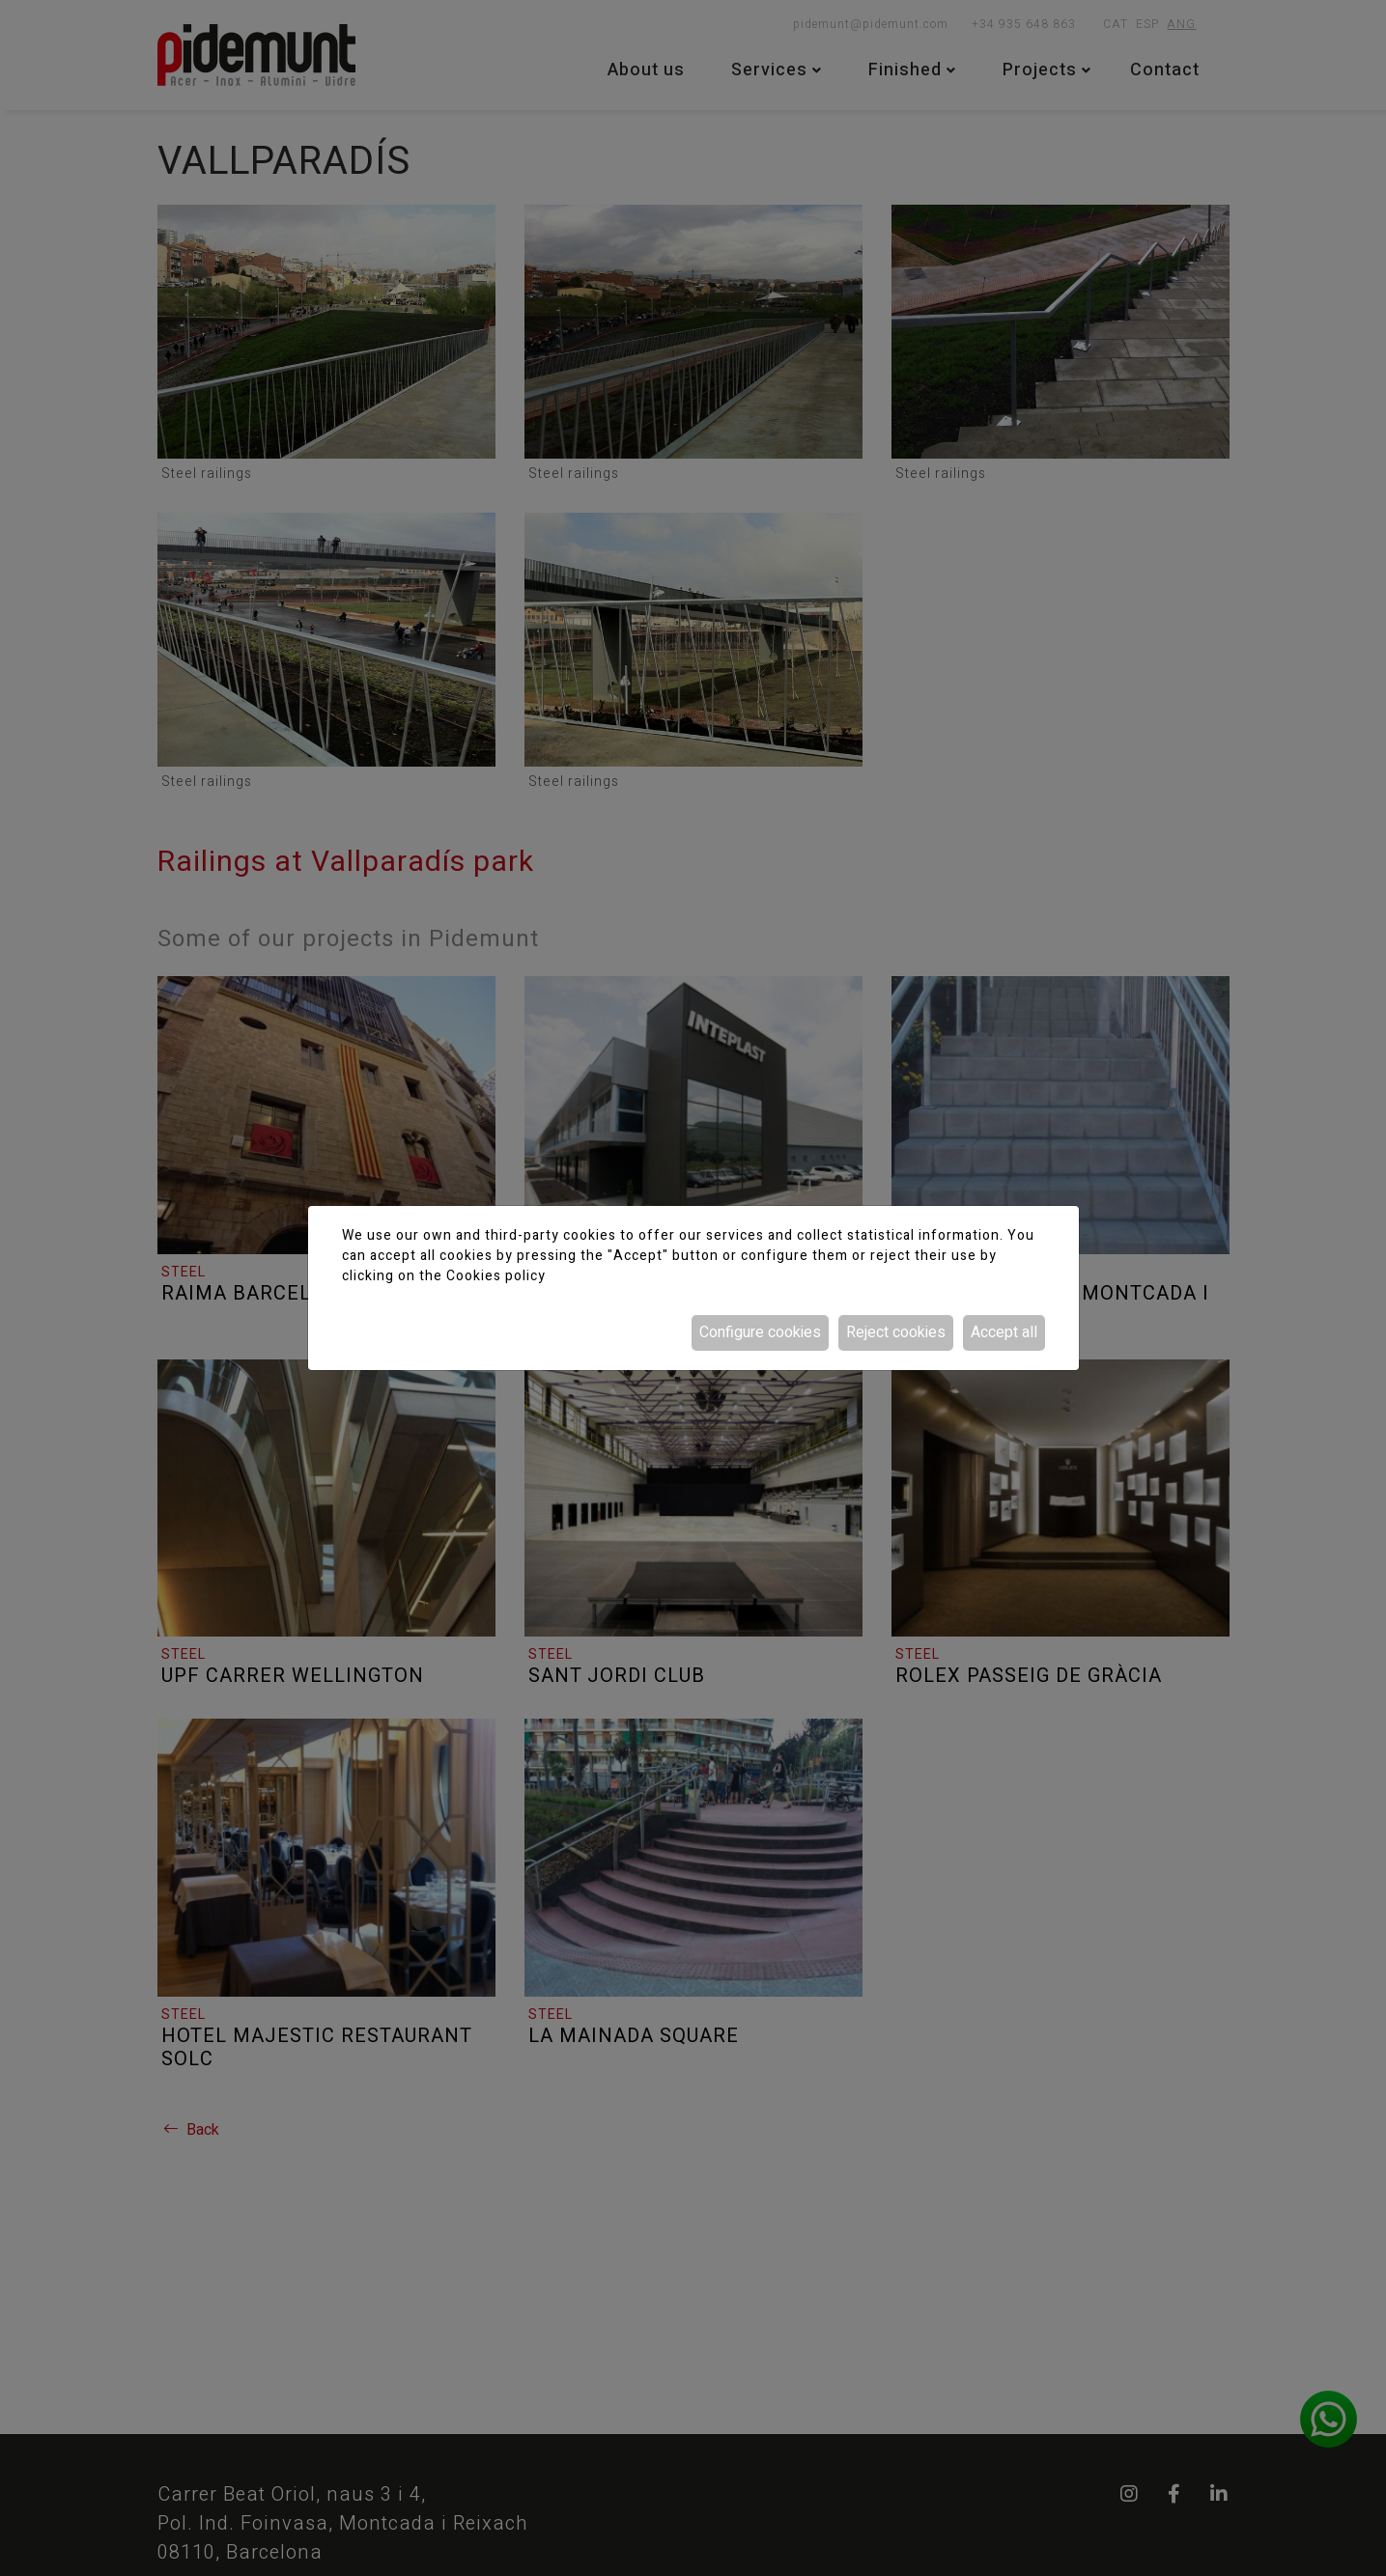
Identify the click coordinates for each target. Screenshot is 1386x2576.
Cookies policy (496, 1276)
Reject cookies (896, 1332)
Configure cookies (760, 1332)
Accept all (1004, 1332)
